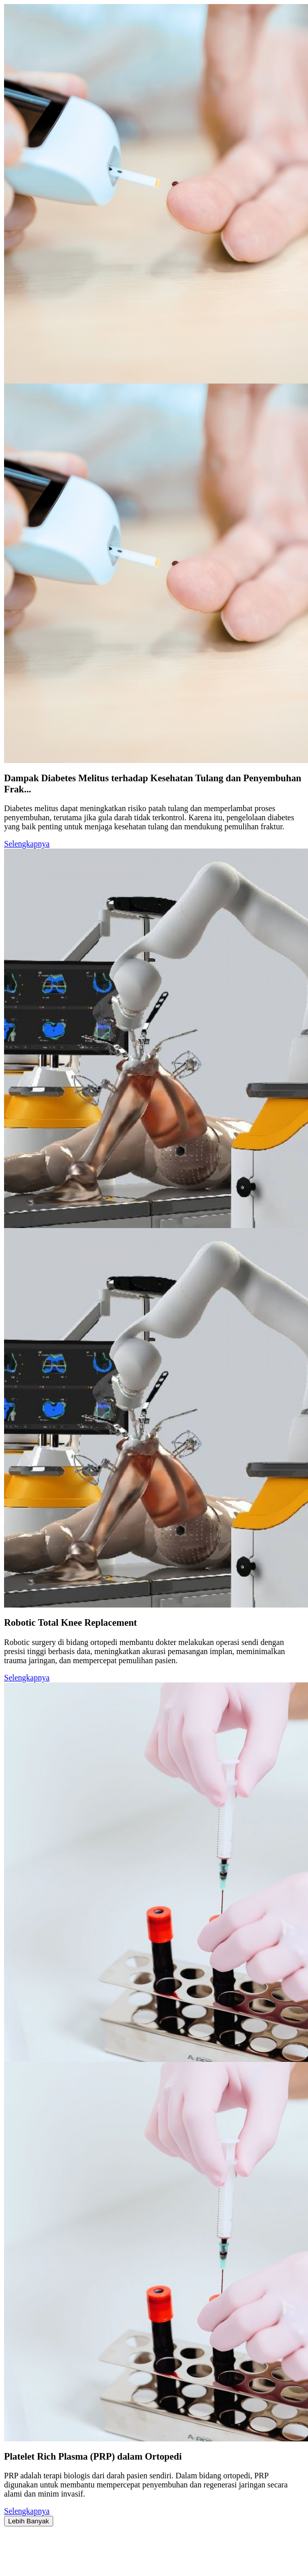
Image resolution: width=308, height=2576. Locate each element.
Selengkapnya (27, 843)
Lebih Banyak (28, 2521)
